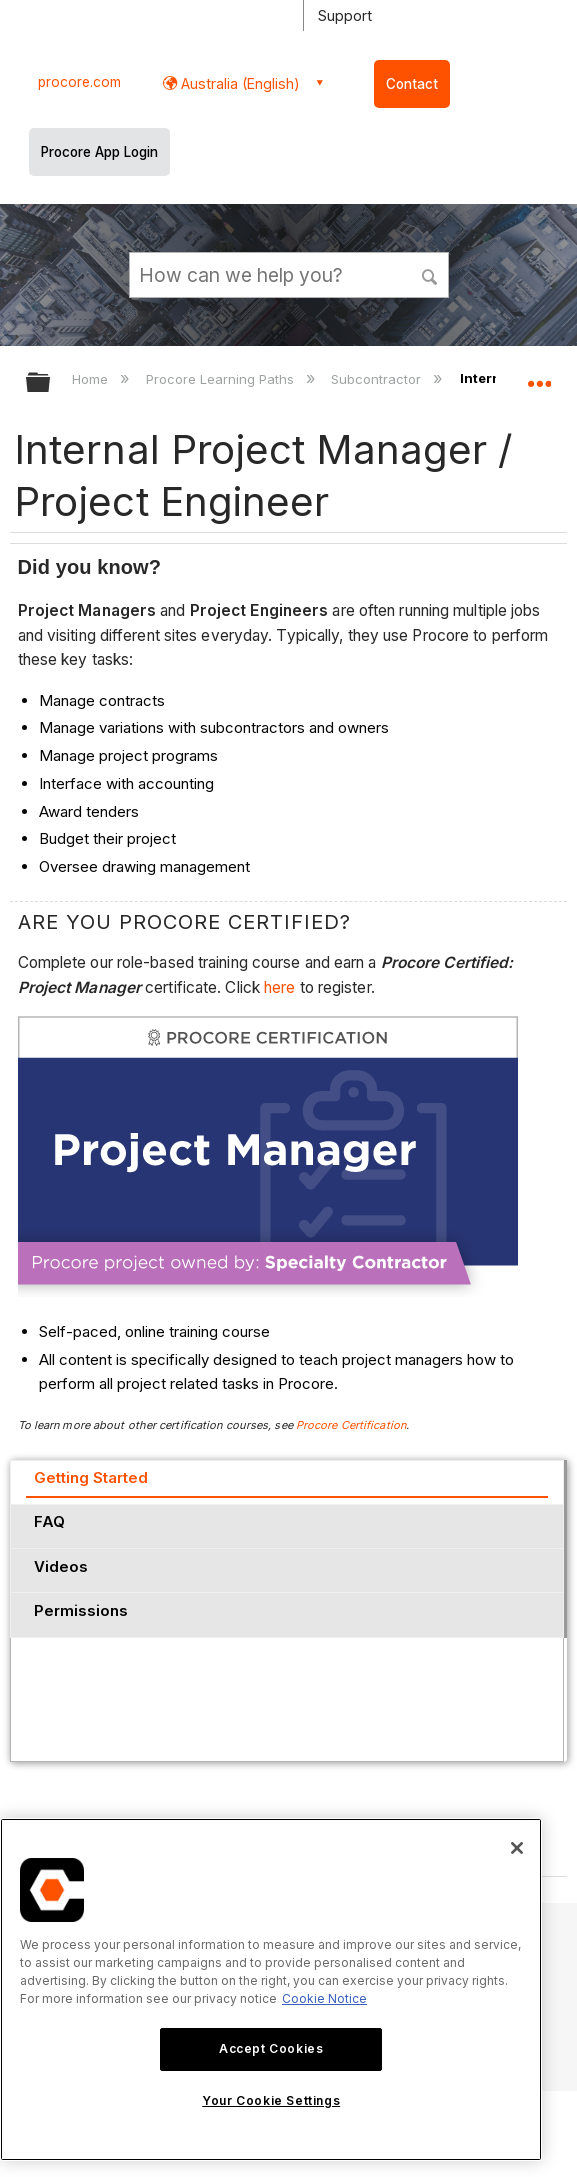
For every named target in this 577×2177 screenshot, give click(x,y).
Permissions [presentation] (81, 1610)
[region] (271, 1989)
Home (92, 379)
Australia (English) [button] (238, 83)
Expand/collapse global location (539, 376)
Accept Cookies (271, 2048)
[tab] (286, 1482)
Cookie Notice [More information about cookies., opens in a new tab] (324, 1998)
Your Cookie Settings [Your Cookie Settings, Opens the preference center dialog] (271, 2100)
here (282, 987)
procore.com (79, 82)
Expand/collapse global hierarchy (51, 383)
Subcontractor (378, 379)
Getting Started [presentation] (91, 1477)
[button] (430, 274)
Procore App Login (99, 152)
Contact (412, 84)
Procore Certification (351, 1425)
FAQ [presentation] (49, 1521)
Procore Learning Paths (222, 379)
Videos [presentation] (61, 1566)
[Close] (517, 1848)
